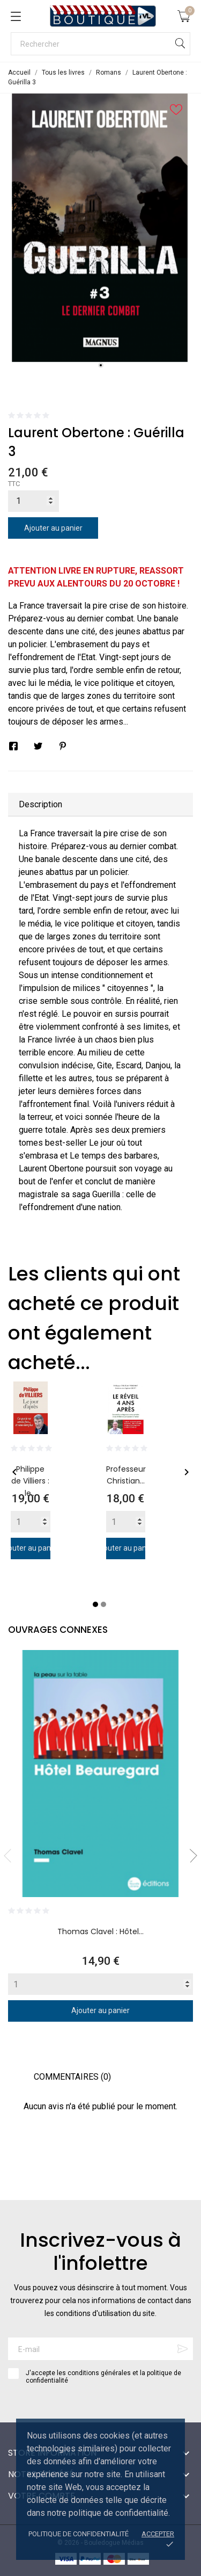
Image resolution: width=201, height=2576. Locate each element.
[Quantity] (30, 1521)
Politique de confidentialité (78, 2534)
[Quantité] (33, 501)
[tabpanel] (100, 227)
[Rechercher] (100, 43)
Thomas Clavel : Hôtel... (100, 1931)
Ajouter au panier (53, 528)
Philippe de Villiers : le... (30, 1481)
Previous (10, 1855)
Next (190, 1855)
